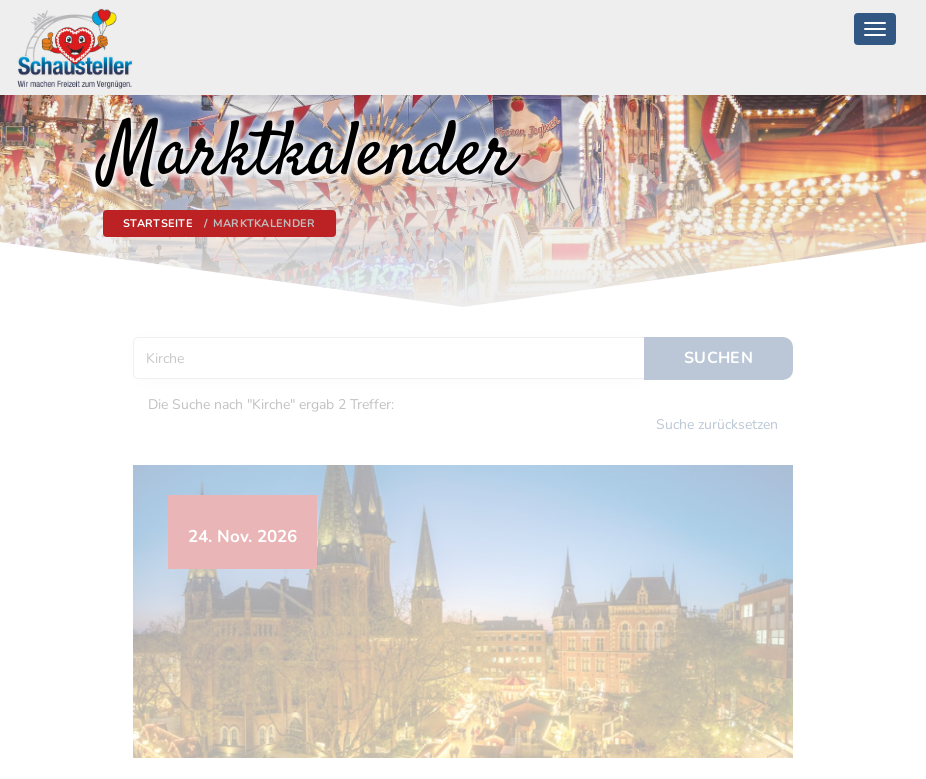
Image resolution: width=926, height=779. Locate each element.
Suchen (718, 354)
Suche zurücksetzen (717, 420)
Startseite (158, 223)
